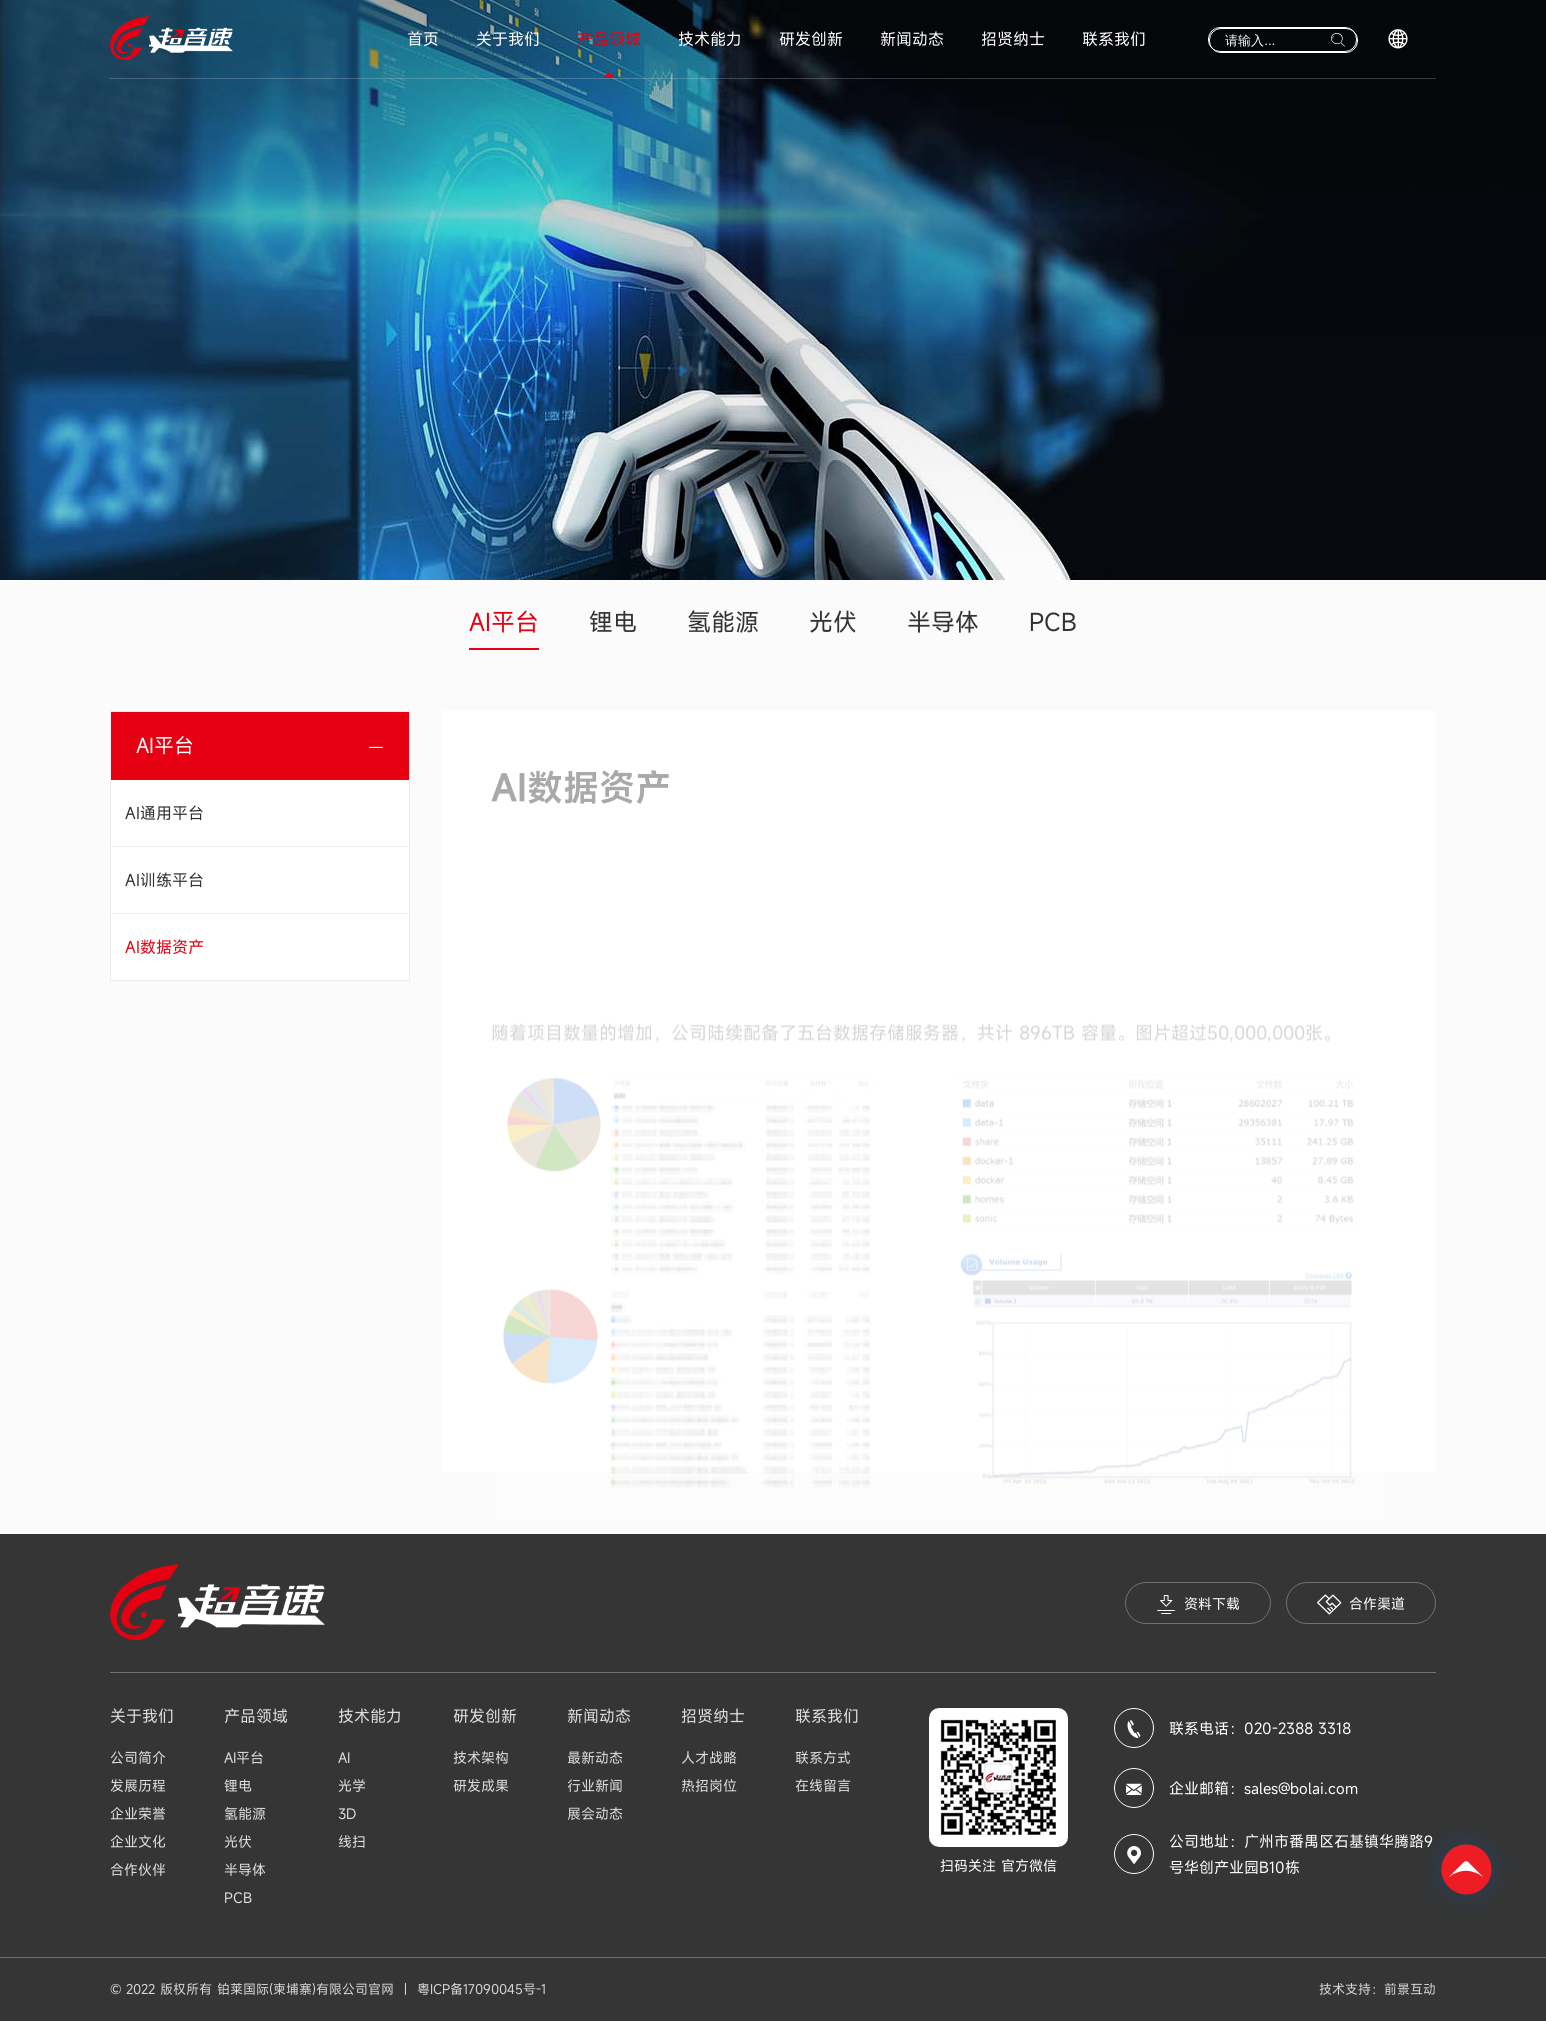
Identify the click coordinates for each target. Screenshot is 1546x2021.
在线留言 (823, 1785)
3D (347, 1813)
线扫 (352, 1841)
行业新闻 (595, 1785)
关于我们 (508, 39)
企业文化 (138, 1841)
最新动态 (595, 1757)
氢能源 (723, 622)
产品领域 (609, 39)
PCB (1053, 622)
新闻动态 (912, 39)
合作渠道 (1361, 1604)
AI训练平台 (164, 880)
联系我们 (1114, 39)
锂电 (613, 622)
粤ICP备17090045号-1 (481, 1989)
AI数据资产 (164, 947)
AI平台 (504, 622)
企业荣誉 (138, 1813)
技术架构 (481, 1757)
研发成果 (481, 1785)
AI (344, 1757)
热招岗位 (709, 1785)
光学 (352, 1785)
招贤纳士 (1013, 39)
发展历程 (138, 1785)
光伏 (833, 622)
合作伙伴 (138, 1869)
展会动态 (595, 1813)
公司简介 (138, 1757)
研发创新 (811, 39)
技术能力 (710, 39)
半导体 (943, 622)
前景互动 (1410, 1989)
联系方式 (823, 1757)
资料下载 (1198, 1604)
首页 (423, 39)
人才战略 (709, 1757)
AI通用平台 (164, 813)
